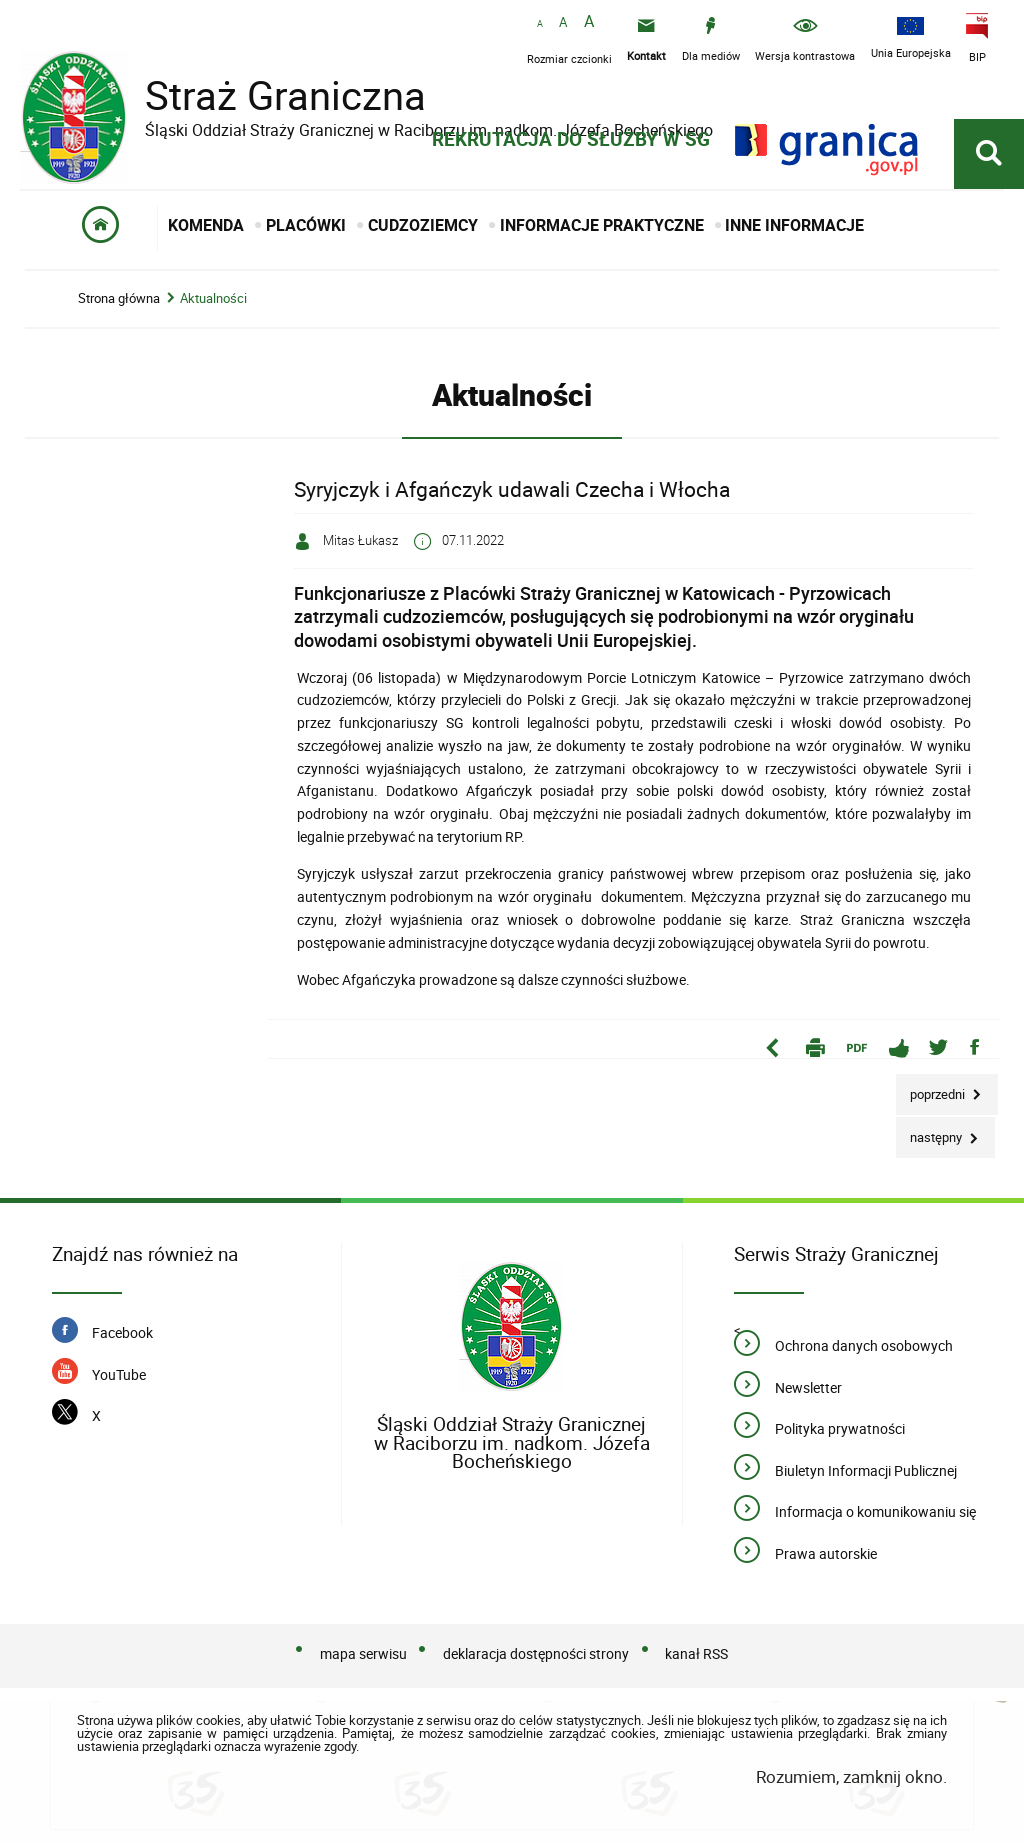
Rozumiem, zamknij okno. (851, 1778)
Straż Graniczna (270, 95)
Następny (930, 1132)
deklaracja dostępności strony (536, 1655)
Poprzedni (932, 1089)
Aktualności (213, 299)
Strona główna (119, 299)
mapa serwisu (363, 1655)
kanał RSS (696, 1655)
